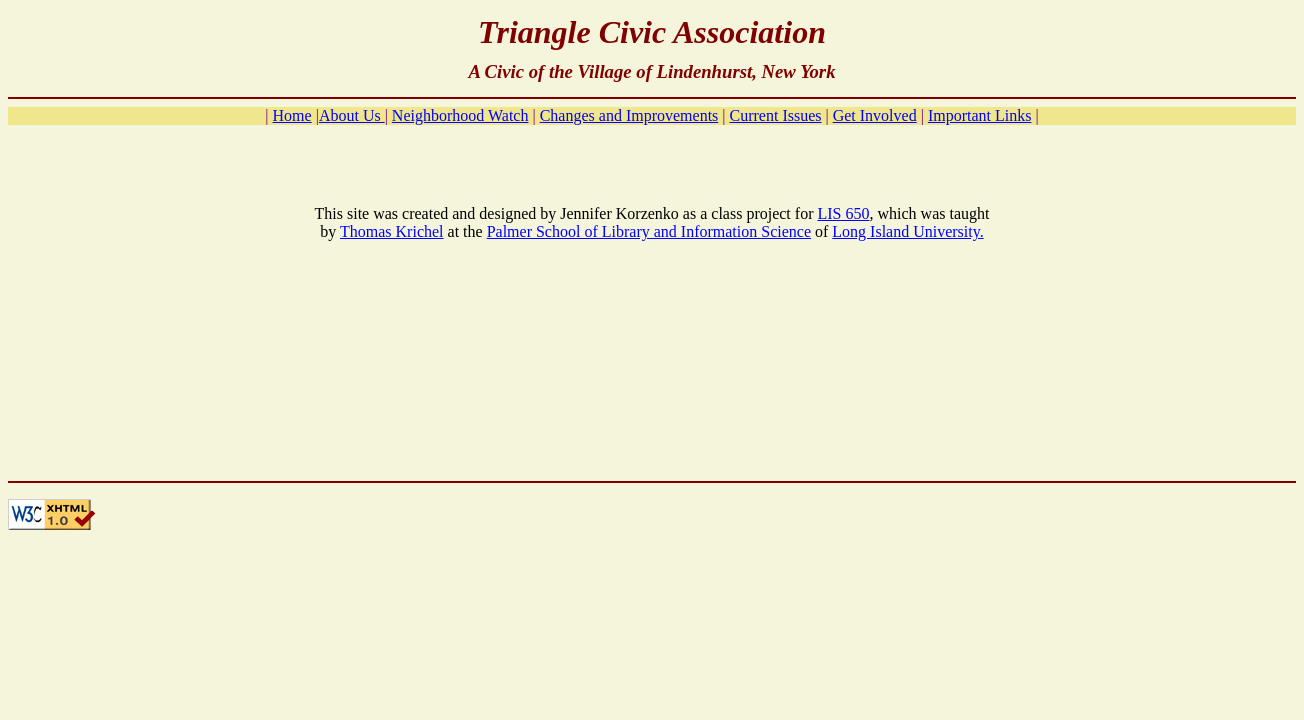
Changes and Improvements (629, 115)
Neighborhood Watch (460, 115)
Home (292, 115)
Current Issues (776, 115)
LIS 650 (843, 213)
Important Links (980, 115)
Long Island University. (907, 231)
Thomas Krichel (392, 231)
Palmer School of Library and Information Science (649, 231)
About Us (352, 115)
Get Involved (875, 115)
